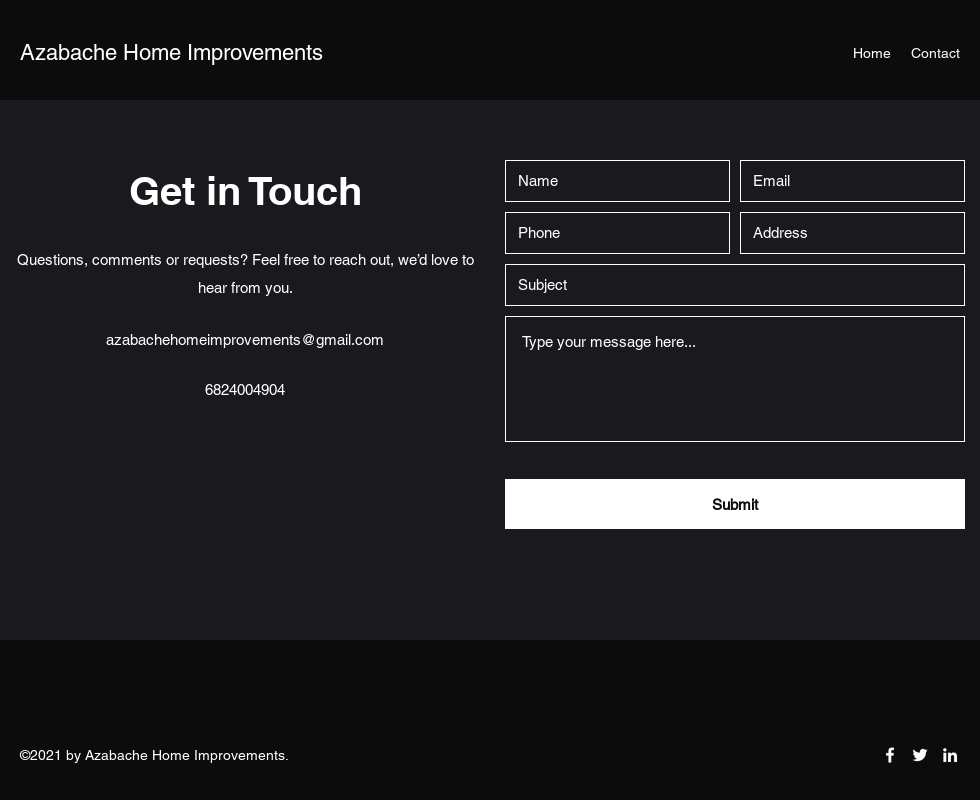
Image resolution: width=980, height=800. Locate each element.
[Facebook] (890, 755)
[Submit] (735, 504)
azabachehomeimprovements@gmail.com (245, 339)
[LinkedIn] (950, 755)
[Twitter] (920, 755)
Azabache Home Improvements (171, 52)
